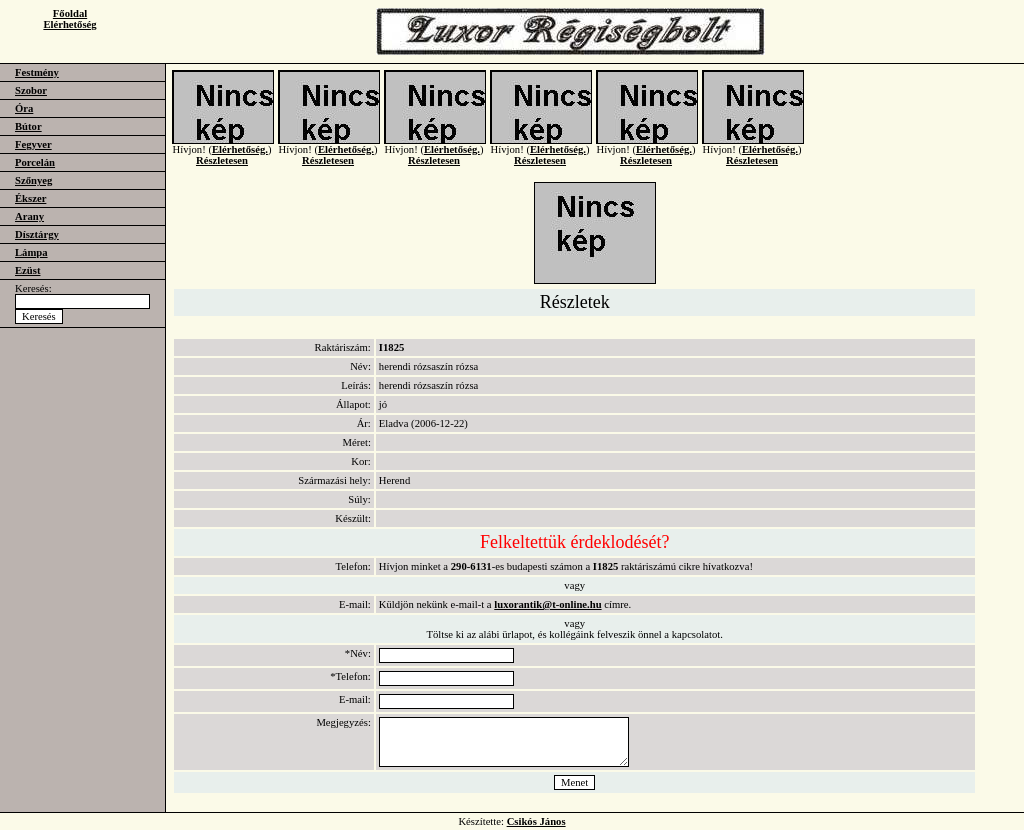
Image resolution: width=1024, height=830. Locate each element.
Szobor (31, 90)
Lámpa (31, 252)
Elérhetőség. (240, 156)
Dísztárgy (37, 234)
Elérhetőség (69, 24)
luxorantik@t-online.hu (547, 604)
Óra (24, 108)
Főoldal (70, 13)
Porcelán (35, 162)
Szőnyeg (33, 180)
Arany (29, 216)
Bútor (28, 126)
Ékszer (30, 198)
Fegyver (33, 144)
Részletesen (222, 167)
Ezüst (27, 270)
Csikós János (536, 821)
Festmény (37, 72)
